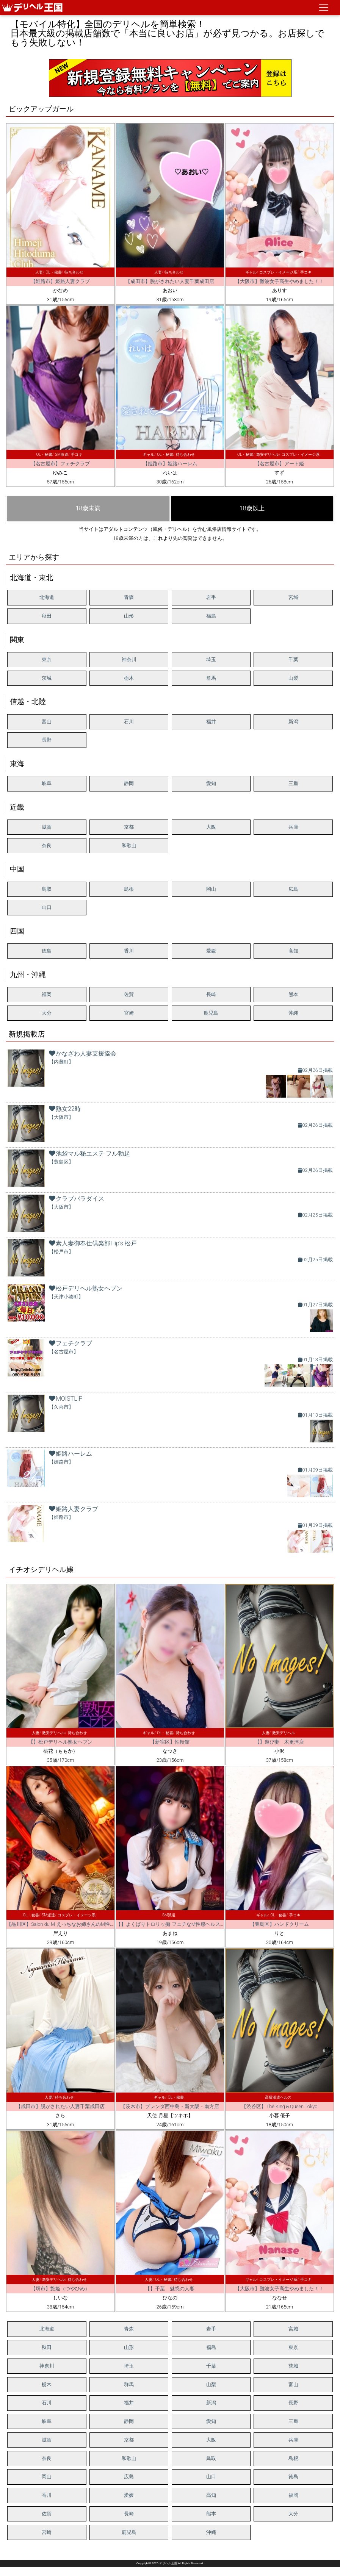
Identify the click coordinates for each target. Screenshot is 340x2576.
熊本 (293, 994)
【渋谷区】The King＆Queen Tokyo (279, 2106)
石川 (129, 721)
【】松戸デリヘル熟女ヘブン (60, 1742)
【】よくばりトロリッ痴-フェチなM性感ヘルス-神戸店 (176, 1924)
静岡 (129, 783)
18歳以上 (252, 508)
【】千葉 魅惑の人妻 (169, 2288)
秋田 (47, 616)
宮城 (293, 597)
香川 (129, 951)
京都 (129, 827)
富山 (47, 721)
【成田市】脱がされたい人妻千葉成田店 (169, 281)
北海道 (46, 597)
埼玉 (211, 659)
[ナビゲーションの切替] (323, 7)
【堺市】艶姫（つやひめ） (60, 2288)
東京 (47, 659)
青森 (129, 597)
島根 (129, 889)
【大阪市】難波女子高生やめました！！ (279, 281)
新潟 (293, 721)
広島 (293, 889)
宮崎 (129, 1013)
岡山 (211, 889)
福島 (211, 616)
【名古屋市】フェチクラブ (60, 463)
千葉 (293, 659)
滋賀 (47, 827)
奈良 (47, 845)
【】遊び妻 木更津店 (279, 1742)
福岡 (47, 994)
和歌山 (129, 845)
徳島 (47, 951)
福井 (211, 721)
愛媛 (211, 951)
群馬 (211, 678)
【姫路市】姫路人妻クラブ (60, 281)
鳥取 (47, 889)
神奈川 (129, 659)
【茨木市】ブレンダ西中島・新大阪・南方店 (170, 2106)
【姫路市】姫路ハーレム (170, 463)
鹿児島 (211, 1013)
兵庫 (293, 827)
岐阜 (47, 783)
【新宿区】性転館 (170, 1742)
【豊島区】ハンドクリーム (279, 1924)
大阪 (211, 827)
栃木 (129, 678)
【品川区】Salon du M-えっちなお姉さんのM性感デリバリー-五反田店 (83, 1924)
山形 (129, 616)
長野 (47, 740)
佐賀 (129, 994)
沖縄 (293, 1013)
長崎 (211, 994)
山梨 (293, 678)
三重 (293, 783)
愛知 (211, 783)
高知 (293, 951)
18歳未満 (87, 508)
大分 (47, 1013)
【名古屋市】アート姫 (279, 463)
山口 (47, 907)
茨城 (47, 678)
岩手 (211, 597)
